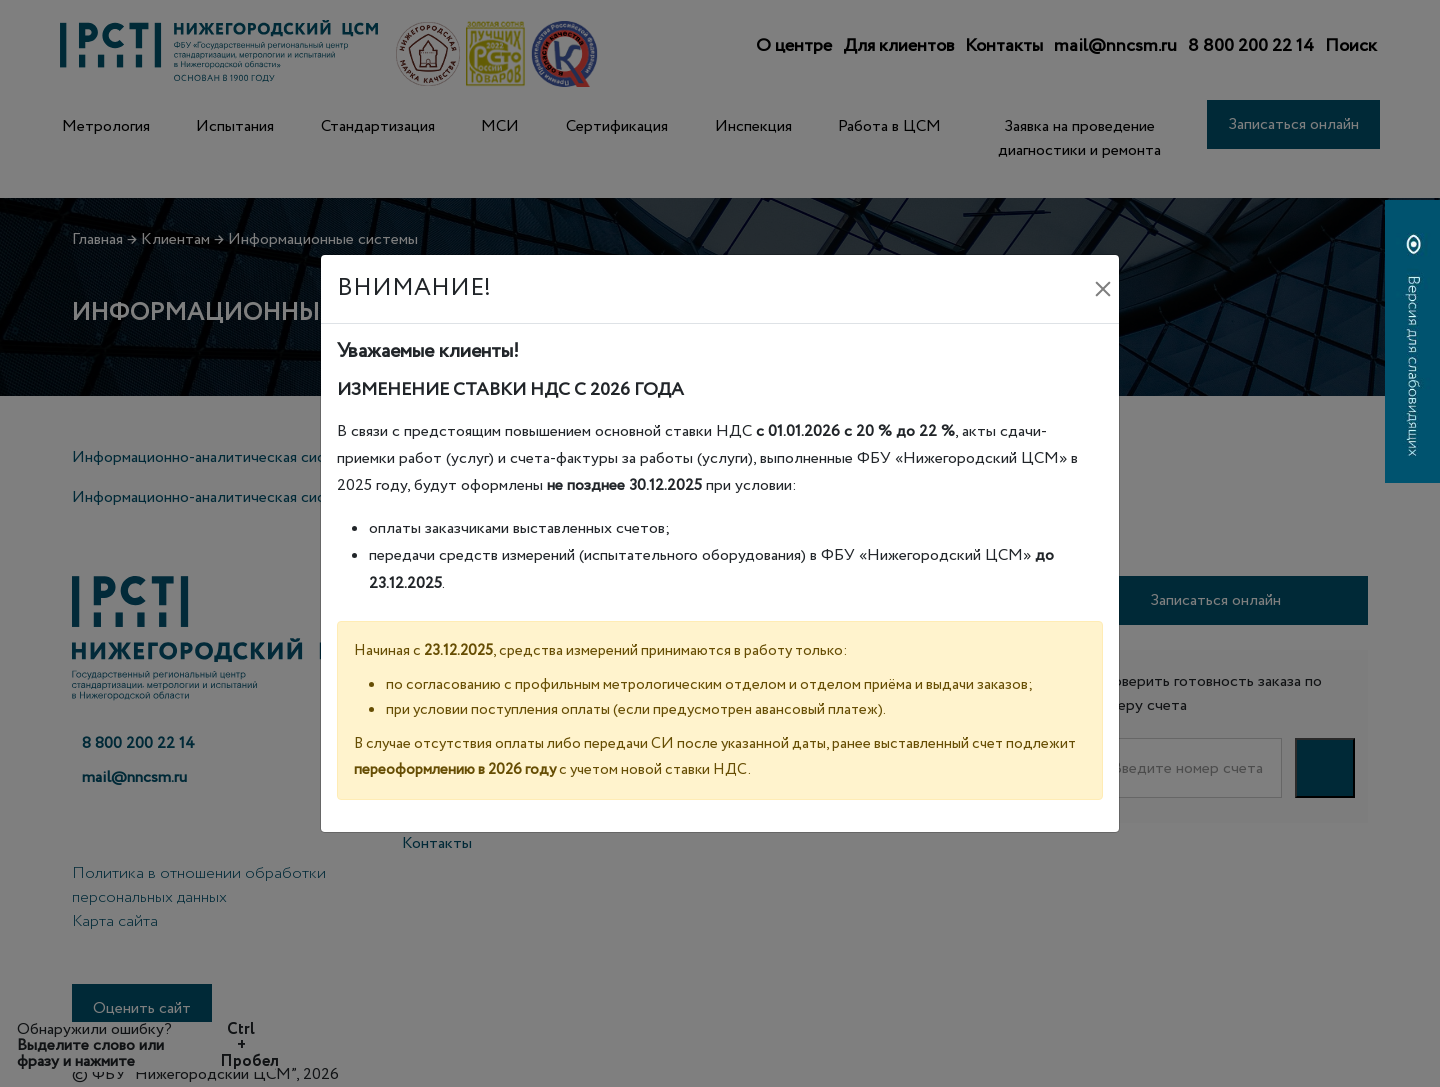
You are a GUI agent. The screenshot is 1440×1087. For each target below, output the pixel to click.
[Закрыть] (1103, 289)
